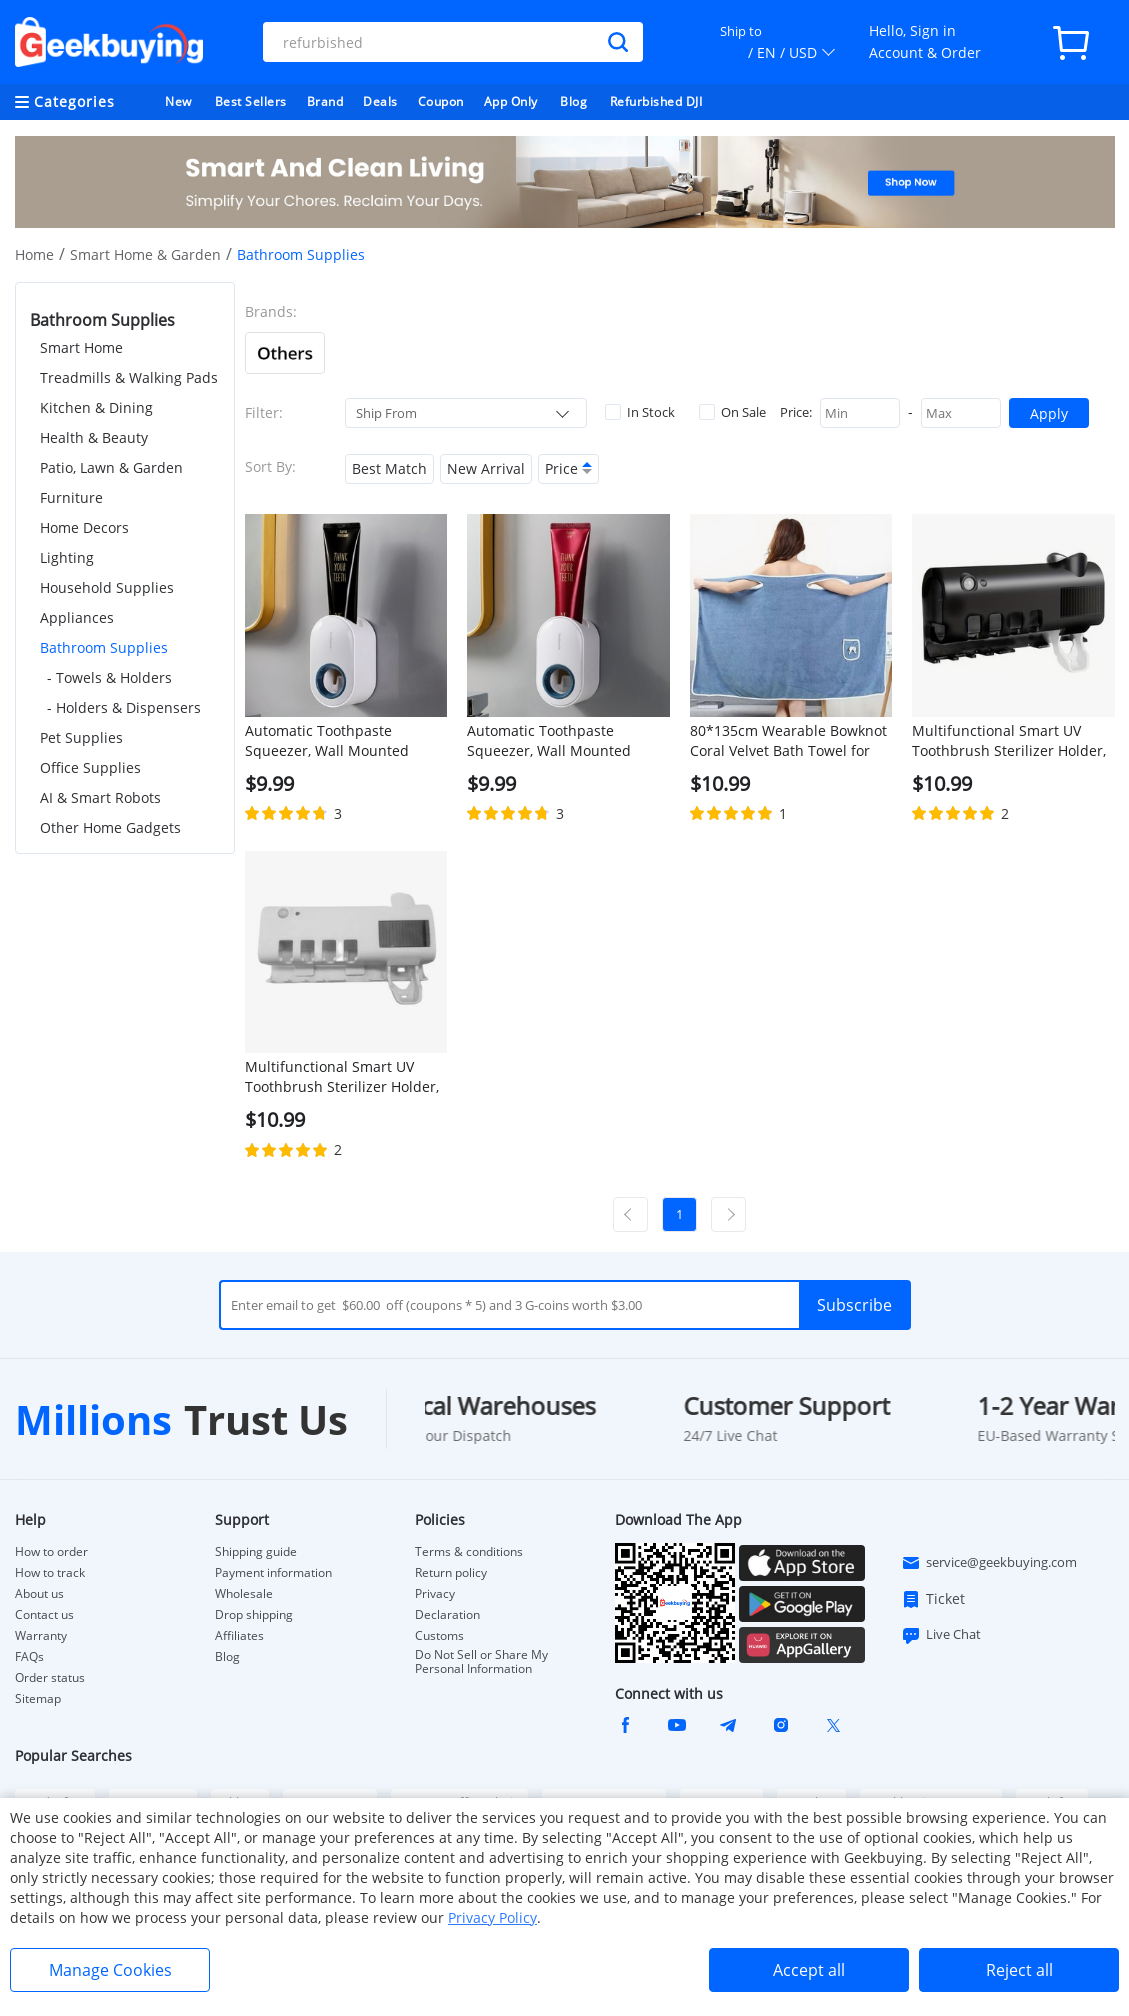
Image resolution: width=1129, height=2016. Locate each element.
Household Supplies (107, 587)
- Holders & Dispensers (124, 707)
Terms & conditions (469, 1552)
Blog (573, 101)
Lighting (67, 557)
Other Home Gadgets (110, 827)
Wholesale (244, 1594)
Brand (325, 101)
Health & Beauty (94, 437)
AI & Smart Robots (100, 797)
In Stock (640, 412)
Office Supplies (90, 767)
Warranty (41, 1636)
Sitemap (38, 1698)
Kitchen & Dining (96, 407)
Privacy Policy (492, 1917)
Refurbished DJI (656, 101)
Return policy (451, 1573)
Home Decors (84, 527)
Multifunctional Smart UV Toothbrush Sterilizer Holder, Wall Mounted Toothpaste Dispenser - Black (1009, 741)
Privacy (435, 1594)
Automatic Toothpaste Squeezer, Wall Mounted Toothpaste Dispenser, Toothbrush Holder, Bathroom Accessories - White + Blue (567, 741)
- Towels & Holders (109, 677)
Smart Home (81, 347)
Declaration (447, 1615)
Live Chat (941, 1635)
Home (34, 254)
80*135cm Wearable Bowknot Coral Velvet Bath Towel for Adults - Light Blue (788, 741)
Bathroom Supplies (104, 647)
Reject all (1019, 1970)
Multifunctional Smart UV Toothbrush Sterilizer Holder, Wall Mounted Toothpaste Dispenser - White (342, 1077)
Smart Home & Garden (145, 254)
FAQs (29, 1657)
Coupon (441, 101)
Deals (380, 101)
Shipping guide (256, 1552)
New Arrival (486, 468)
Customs (439, 1636)
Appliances (77, 617)
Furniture (71, 497)
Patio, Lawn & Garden (111, 467)
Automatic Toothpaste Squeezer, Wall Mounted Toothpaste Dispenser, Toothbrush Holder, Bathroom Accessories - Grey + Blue (345, 741)
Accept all (809, 1970)
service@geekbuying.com (989, 1563)
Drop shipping (254, 1615)
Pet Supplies (81, 737)
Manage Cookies (110, 1970)
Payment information (273, 1573)
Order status (50, 1678)
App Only (511, 101)
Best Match (389, 468)
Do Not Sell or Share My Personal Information (481, 1662)
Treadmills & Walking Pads (129, 377)
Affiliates (239, 1636)
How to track (50, 1573)
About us (39, 1594)
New (178, 101)
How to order (51, 1552)
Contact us (44, 1615)
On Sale (732, 412)
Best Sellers (251, 101)
